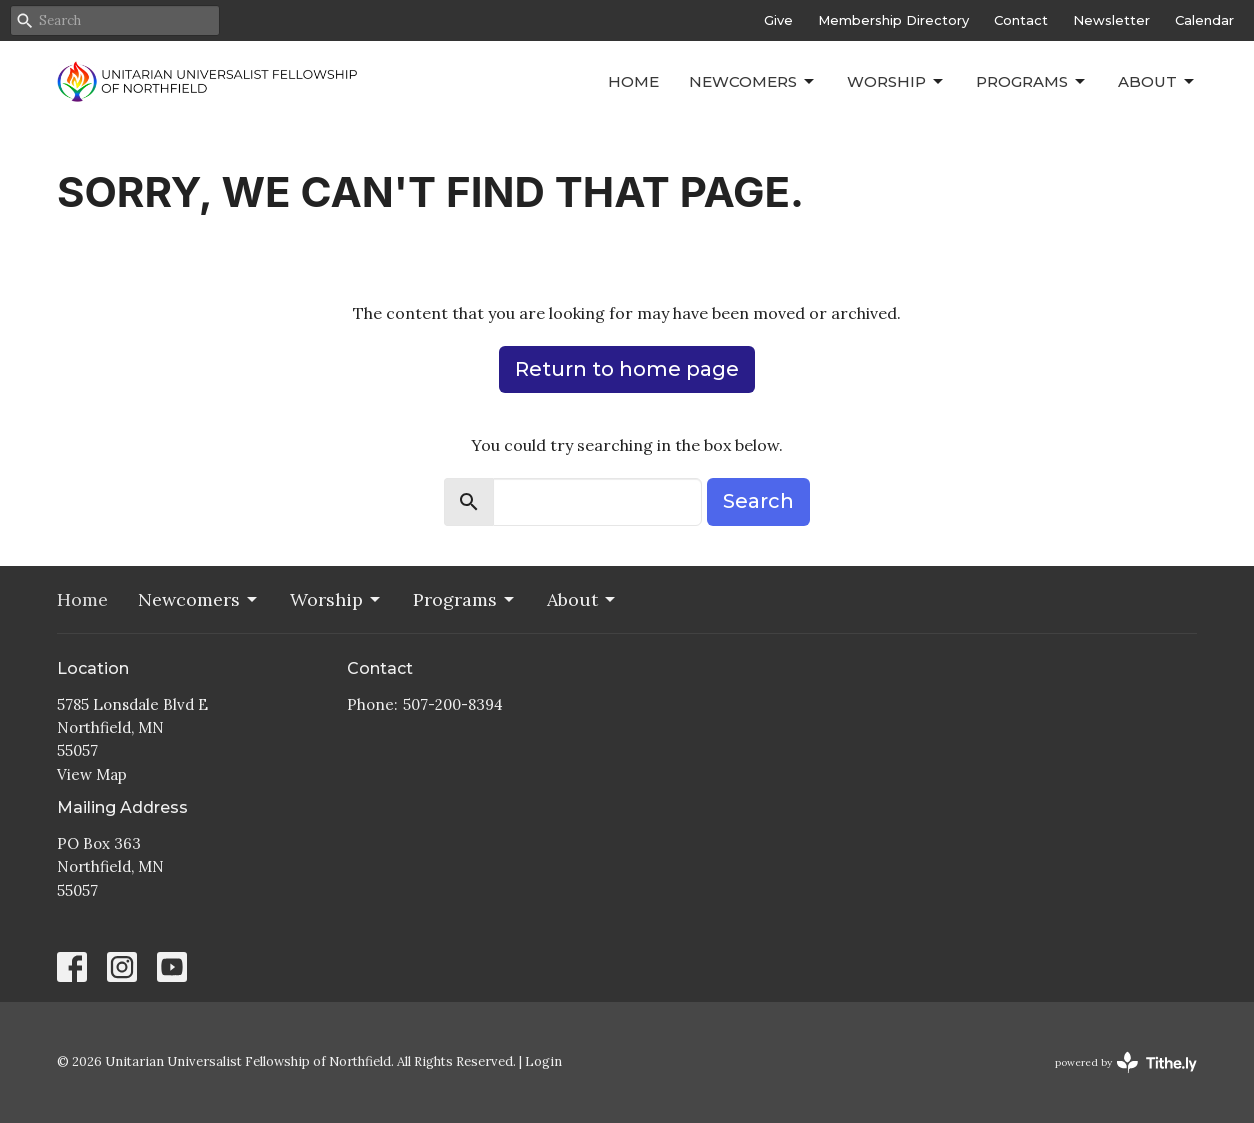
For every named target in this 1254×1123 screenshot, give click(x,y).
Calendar (1204, 20)
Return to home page (627, 369)
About (1157, 82)
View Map (92, 774)
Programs (1032, 82)
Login (543, 1061)
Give (778, 20)
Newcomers (753, 82)
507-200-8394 (453, 704)
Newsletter (1111, 20)
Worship (896, 82)
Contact (1021, 20)
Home (633, 81)
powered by (1126, 1062)
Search (758, 501)
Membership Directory (893, 20)
